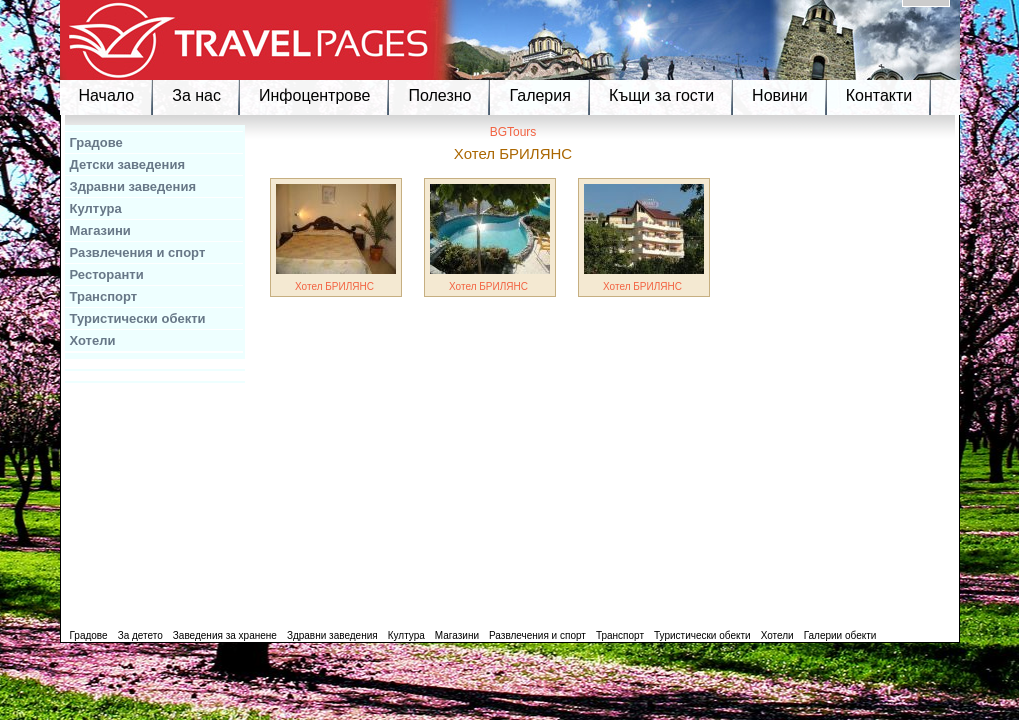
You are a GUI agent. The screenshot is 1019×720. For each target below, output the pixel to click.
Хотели (93, 340)
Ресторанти (107, 274)
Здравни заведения (133, 186)
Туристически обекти (138, 318)
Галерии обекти (840, 635)
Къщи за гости (661, 95)
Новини (780, 95)
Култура (96, 208)
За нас (196, 95)
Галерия (539, 95)
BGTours (513, 132)
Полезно (439, 95)
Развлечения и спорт (138, 252)
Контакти (879, 95)
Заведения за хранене (225, 635)
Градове (96, 142)
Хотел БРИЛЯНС (334, 286)
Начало (107, 95)
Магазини (100, 230)
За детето (140, 635)
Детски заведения (128, 164)
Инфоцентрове (314, 95)
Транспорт (104, 296)
